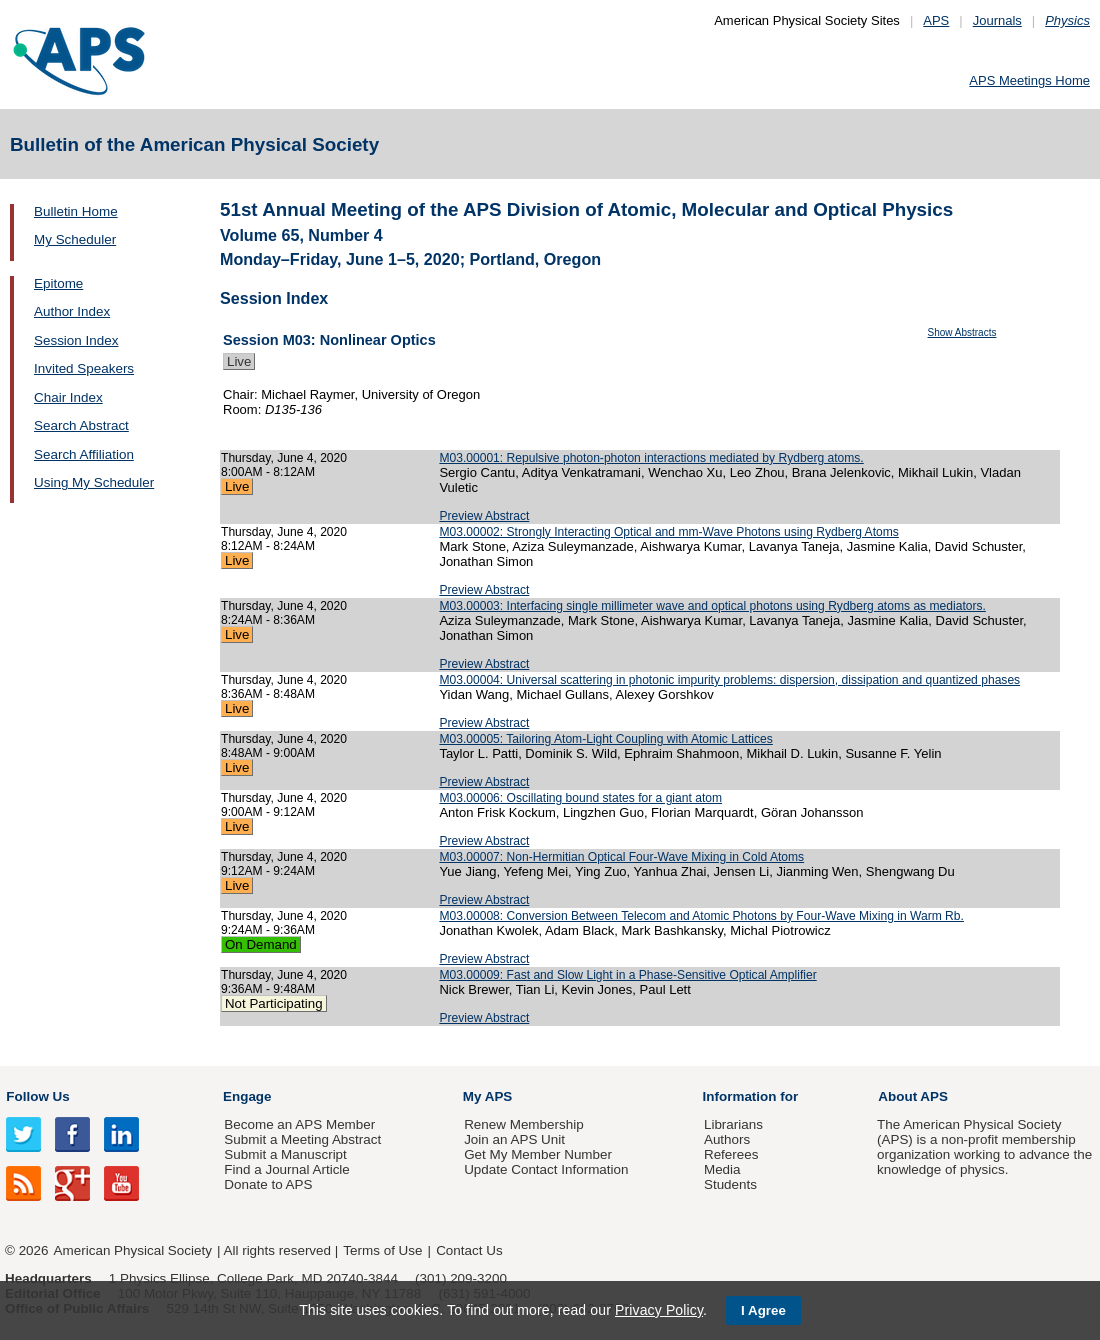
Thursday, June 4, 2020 (284, 458)
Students (730, 1184)
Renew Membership (524, 1124)
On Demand (261, 944)
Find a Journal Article (286, 1169)
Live (239, 361)
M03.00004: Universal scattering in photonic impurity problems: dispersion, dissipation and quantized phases (729, 680)
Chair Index (68, 397)
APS (936, 20)
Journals (997, 20)
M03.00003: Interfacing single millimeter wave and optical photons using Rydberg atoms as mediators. (712, 606)
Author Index (72, 311)
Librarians (733, 1124)
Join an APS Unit (514, 1139)
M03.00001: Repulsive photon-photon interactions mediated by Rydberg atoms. (651, 458)
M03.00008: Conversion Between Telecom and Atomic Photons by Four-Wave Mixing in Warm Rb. (701, 916)
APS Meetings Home (1029, 80)
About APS (913, 1096)
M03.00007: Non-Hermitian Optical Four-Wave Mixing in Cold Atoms (621, 857)
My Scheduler (75, 239)
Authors (727, 1139)
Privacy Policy (659, 1310)
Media (722, 1169)
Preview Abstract (484, 516)
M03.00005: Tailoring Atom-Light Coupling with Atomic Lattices (605, 739)
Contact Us (469, 1250)
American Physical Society (133, 1250)
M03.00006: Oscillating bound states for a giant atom (580, 798)
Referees (731, 1154)
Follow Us (37, 1096)
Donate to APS (268, 1184)
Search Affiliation (84, 454)
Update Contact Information (546, 1169)
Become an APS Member (299, 1124)
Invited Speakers (84, 368)
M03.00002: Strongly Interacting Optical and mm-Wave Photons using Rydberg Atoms (668, 532)
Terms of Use (382, 1250)
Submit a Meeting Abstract (302, 1139)
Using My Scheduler (94, 482)
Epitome (58, 283)
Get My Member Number (538, 1154)
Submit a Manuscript (285, 1154)
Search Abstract (81, 425)
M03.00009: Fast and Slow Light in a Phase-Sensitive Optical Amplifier (627, 975)
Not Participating (274, 1003)
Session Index (76, 340)
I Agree (763, 1310)
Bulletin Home (76, 211)
